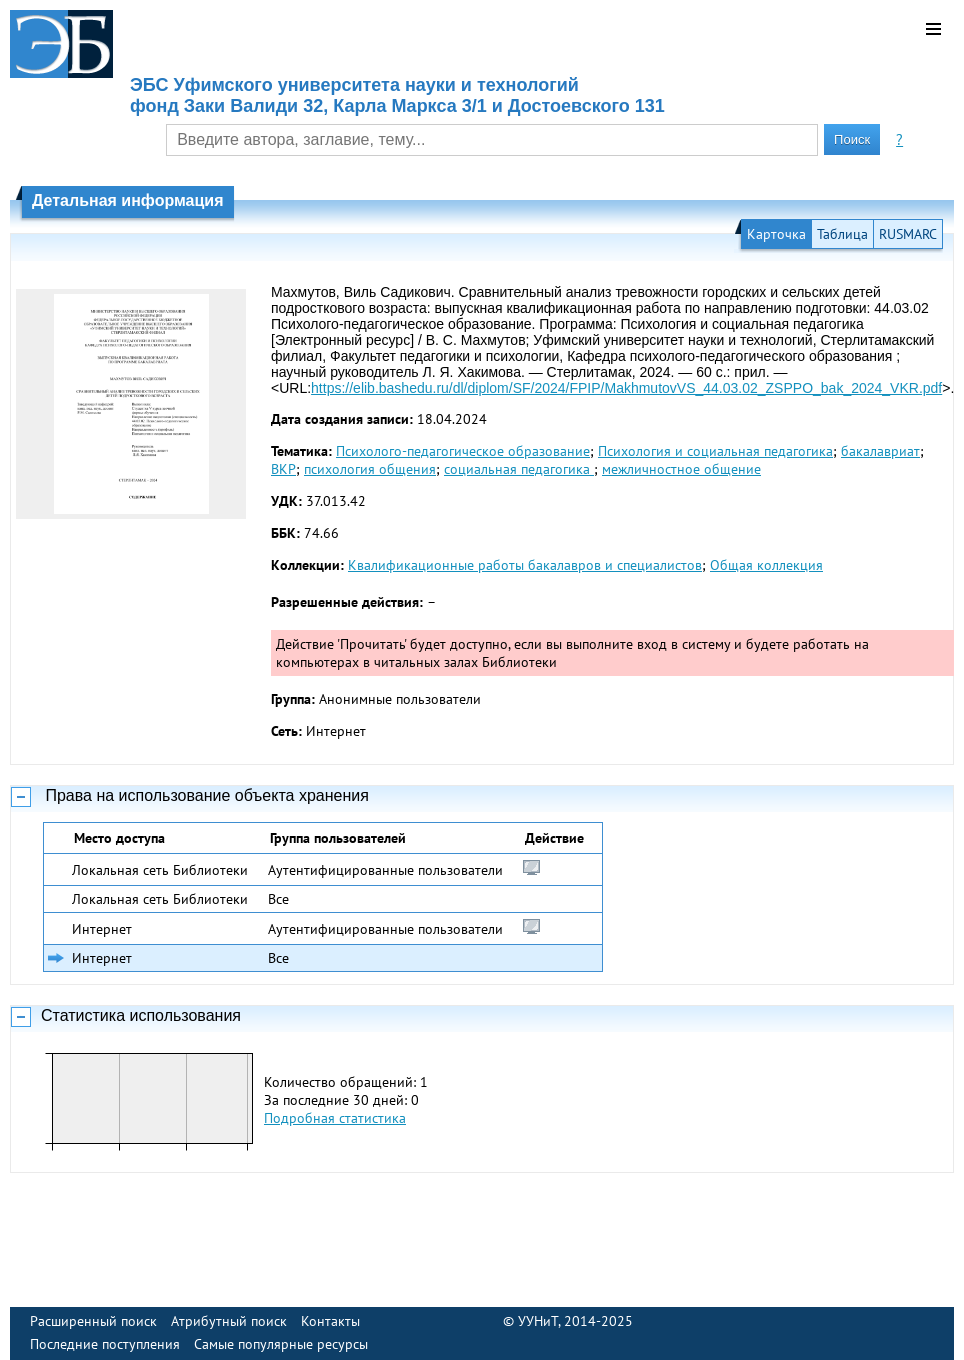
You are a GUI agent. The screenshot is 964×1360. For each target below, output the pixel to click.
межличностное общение (681, 469)
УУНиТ (538, 1321)
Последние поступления (105, 1344)
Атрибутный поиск (229, 1321)
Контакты (330, 1321)
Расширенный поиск (93, 1321)
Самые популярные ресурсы (281, 1344)
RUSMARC (908, 234)
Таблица (842, 234)
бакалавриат (880, 451)
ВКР (283, 469)
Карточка (776, 234)
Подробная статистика (335, 1118)
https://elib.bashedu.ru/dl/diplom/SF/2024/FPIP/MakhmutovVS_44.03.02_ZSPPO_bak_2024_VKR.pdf (626, 388)
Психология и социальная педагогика (715, 451)
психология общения (370, 469)
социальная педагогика (519, 469)
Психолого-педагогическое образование (463, 451)
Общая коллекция (766, 565)
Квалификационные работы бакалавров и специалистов (525, 565)
